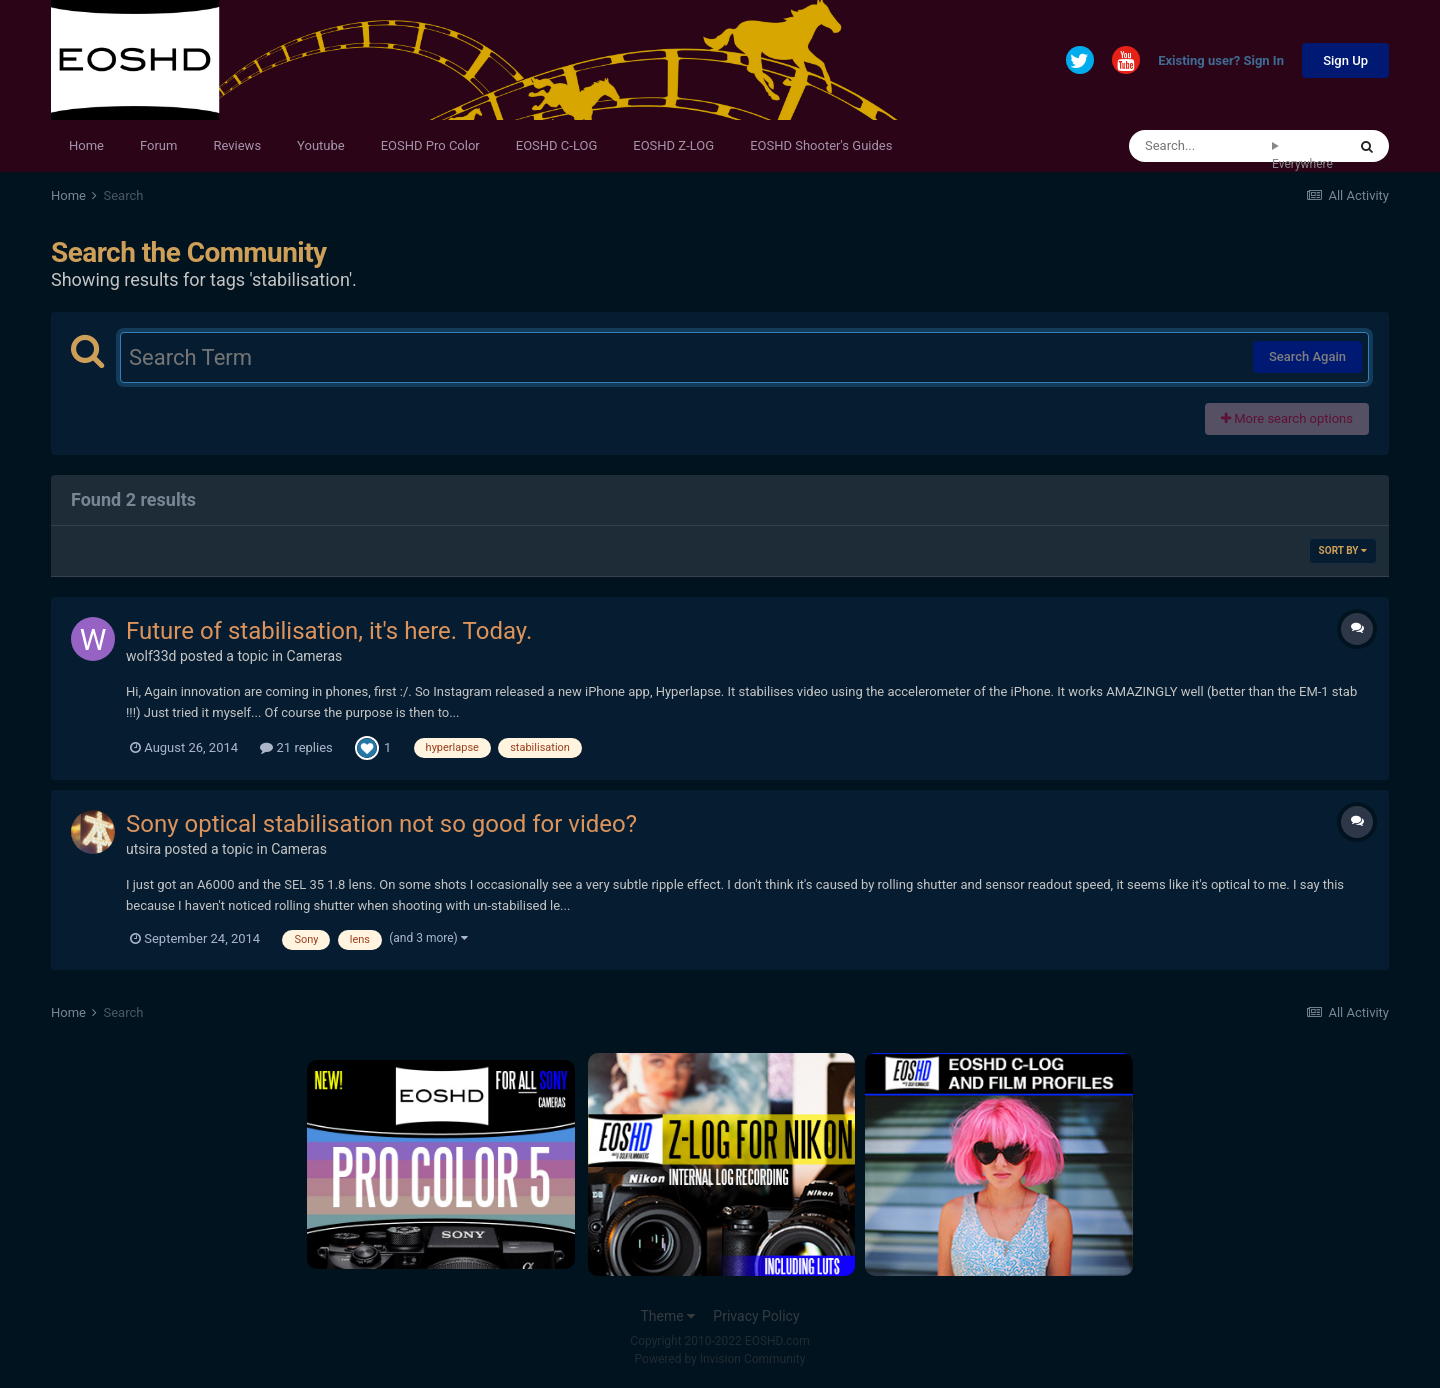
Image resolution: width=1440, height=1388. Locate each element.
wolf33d (151, 656)
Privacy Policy (756, 1316)
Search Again (1307, 356)
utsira (143, 849)
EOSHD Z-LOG (673, 145)
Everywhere (1302, 164)
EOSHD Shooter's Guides (821, 145)
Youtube (321, 145)
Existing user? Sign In (1221, 61)
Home (86, 145)
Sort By (1343, 550)
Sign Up (1345, 60)
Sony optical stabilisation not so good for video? (381, 824)
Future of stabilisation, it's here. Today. (329, 631)
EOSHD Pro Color (430, 145)
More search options (1287, 418)
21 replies (296, 747)
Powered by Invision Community (720, 1359)
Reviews (237, 145)
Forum (158, 145)
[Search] (1200, 146)
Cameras (315, 656)
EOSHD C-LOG (557, 145)
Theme (667, 1316)
